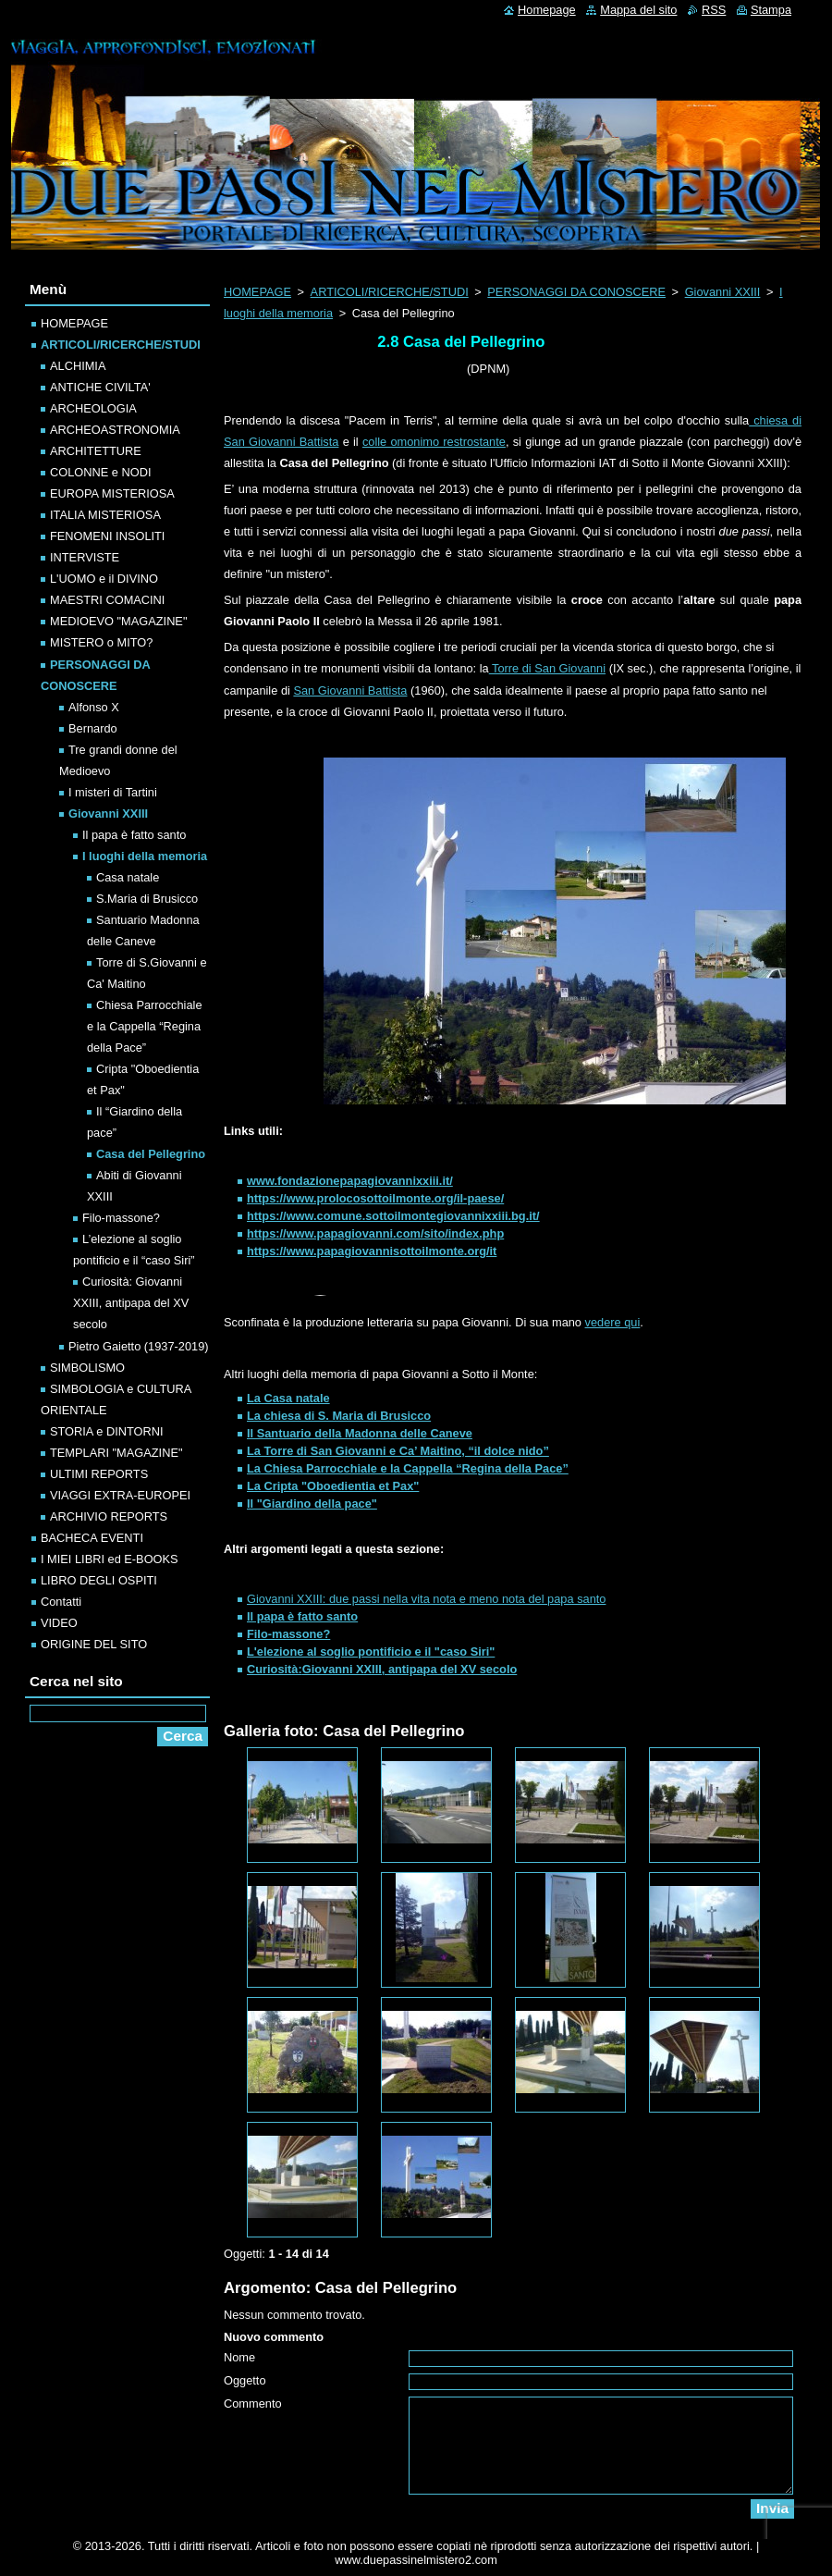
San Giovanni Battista (350, 690)
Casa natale (127, 877)
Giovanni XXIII (723, 292)
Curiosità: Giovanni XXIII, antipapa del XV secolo (131, 1303)
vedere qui (613, 1322)
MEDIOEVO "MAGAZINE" (118, 621)
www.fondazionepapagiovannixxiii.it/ (350, 1181)
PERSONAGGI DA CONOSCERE (576, 292)
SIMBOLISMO (87, 1367)
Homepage (547, 10)
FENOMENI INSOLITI (107, 536)
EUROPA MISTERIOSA (112, 493)
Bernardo (92, 728)
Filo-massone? (121, 1218)
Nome (239, 2357)
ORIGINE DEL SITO (94, 1644)
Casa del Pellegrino (150, 1154)
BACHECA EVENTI (92, 1538)
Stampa (771, 10)
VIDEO (59, 1623)
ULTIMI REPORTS (99, 1474)
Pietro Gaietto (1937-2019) (138, 1346)
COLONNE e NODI (101, 472)
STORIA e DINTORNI (107, 1431)
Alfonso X (93, 707)
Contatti (61, 1601)
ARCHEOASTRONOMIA (115, 430)
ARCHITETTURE (95, 451)
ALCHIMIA (77, 366)
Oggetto (245, 2380)
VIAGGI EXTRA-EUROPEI (120, 1495)
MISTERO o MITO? (101, 642)
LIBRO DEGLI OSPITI (99, 1580)
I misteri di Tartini (112, 792)
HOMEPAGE (257, 292)
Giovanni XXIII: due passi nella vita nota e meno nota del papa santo (426, 1599)
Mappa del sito (638, 10)
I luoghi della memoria (144, 856)
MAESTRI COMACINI (107, 600)
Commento (253, 2403)
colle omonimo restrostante (434, 442)
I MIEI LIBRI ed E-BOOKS (109, 1559)
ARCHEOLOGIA (93, 408)
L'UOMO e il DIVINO (104, 578)
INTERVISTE (84, 557)
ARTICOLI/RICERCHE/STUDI (390, 292)
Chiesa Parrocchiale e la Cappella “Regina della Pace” (144, 1026)
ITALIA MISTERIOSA (105, 515)
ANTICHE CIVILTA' (100, 387)
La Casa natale (288, 1398)
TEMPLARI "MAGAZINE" (116, 1453)
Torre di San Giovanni (547, 668)
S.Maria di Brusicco (147, 899)
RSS (714, 10)
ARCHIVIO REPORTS (108, 1516)
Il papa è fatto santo (134, 835)
